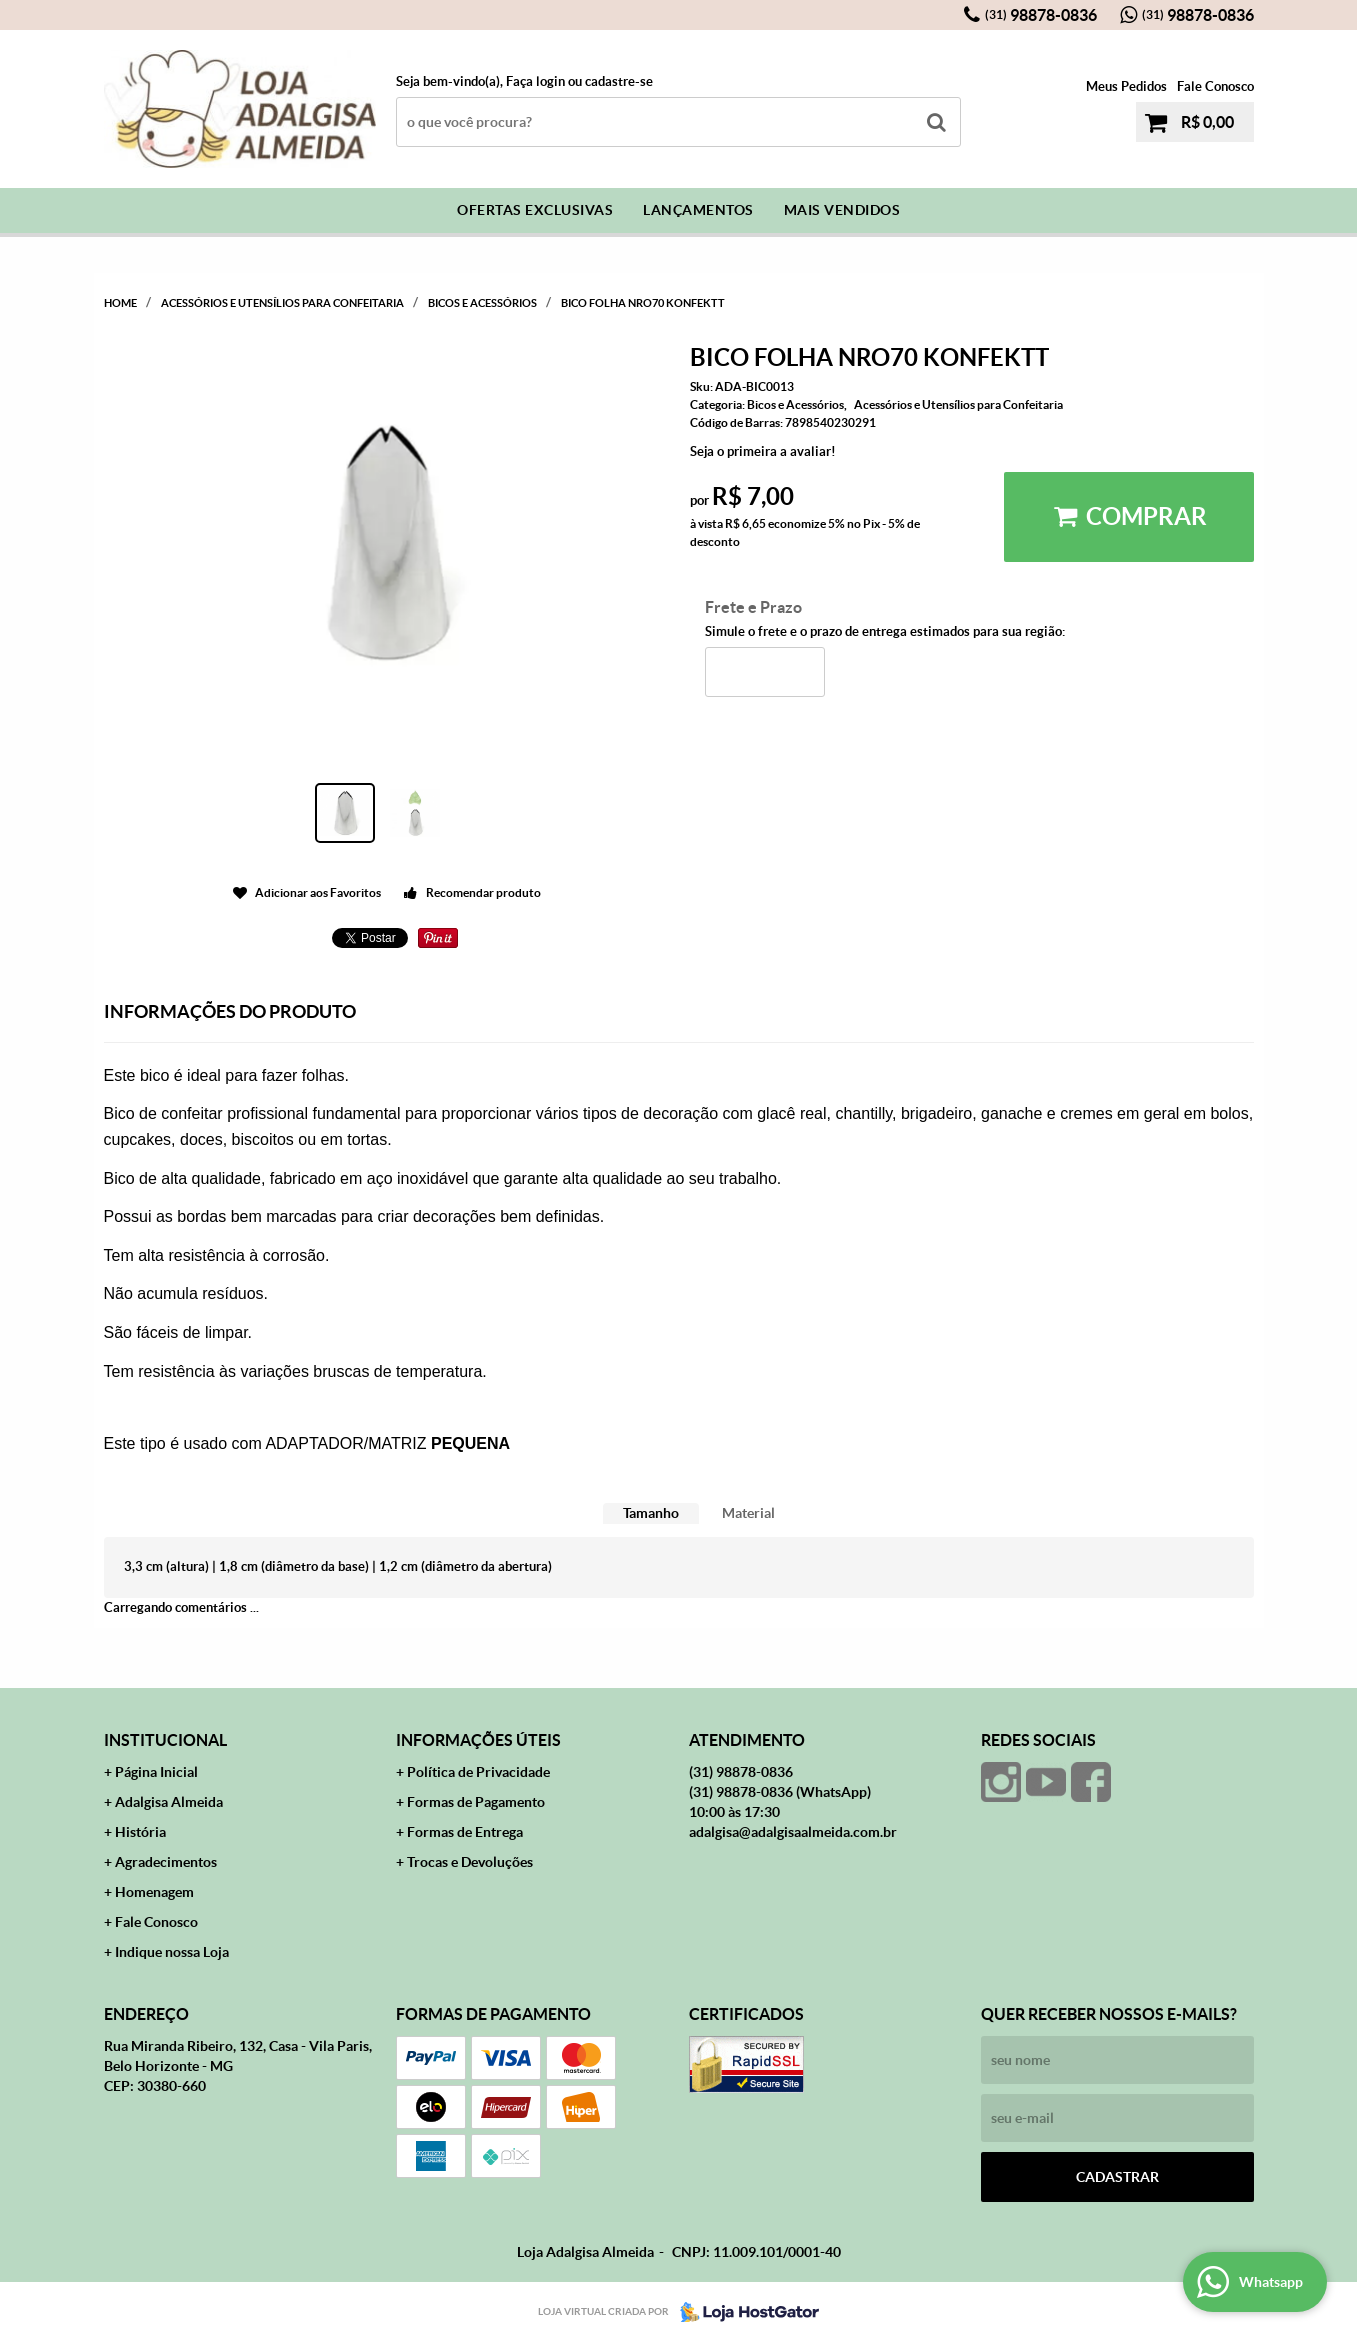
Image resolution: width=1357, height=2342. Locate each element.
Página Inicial (156, 1772)
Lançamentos (698, 210)
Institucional (165, 1740)
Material (748, 1513)
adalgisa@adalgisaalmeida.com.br (793, 1832)
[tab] (651, 1513)
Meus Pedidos (1126, 86)
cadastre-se (619, 81)
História (140, 1832)
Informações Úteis (478, 1740)
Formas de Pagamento (476, 1802)
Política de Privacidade (478, 1772)
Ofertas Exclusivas (535, 210)
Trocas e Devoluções (470, 1862)
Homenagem (154, 1892)
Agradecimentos (166, 1862)
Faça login (535, 81)
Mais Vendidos (842, 210)
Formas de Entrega (465, 1832)
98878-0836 (1041, 15)
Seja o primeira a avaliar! (763, 451)
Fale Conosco (1215, 86)
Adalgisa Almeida (169, 1802)
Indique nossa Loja (172, 1952)
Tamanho (651, 1513)
